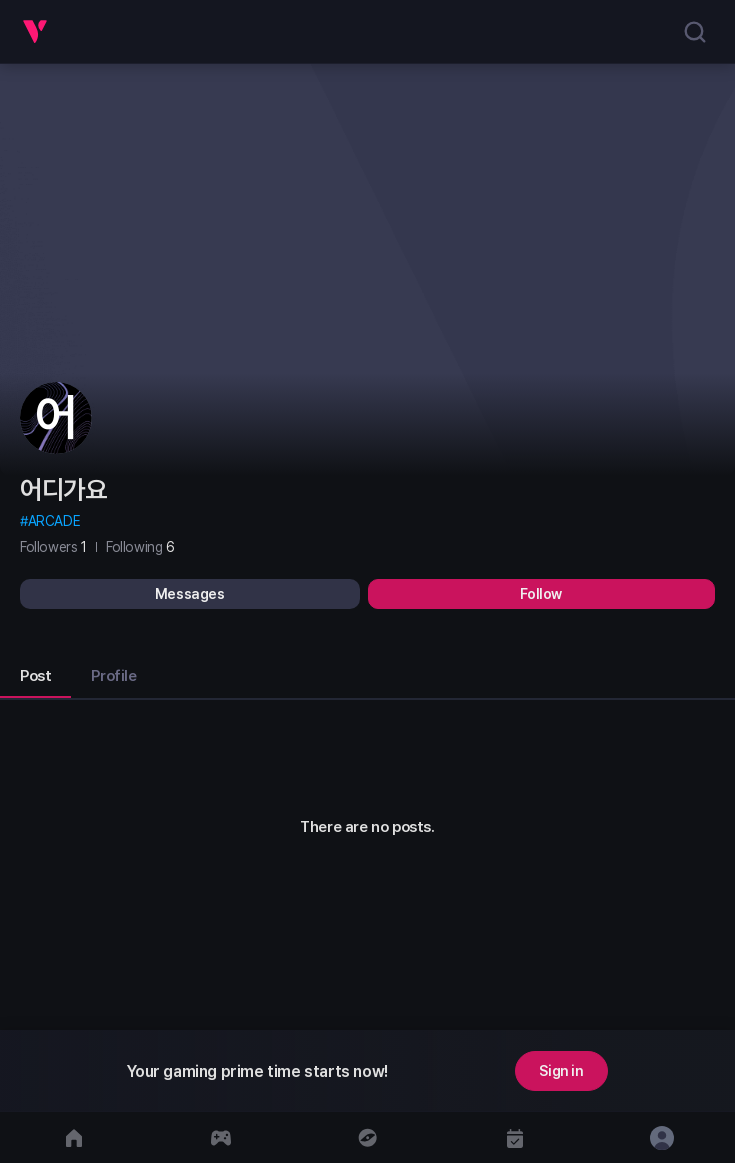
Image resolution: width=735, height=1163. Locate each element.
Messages (190, 594)
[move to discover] (367, 1137)
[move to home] (73, 1137)
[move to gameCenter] (220, 1137)
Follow (541, 594)
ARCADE (54, 521)
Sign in (561, 1071)
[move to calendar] (514, 1137)
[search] (695, 32)
